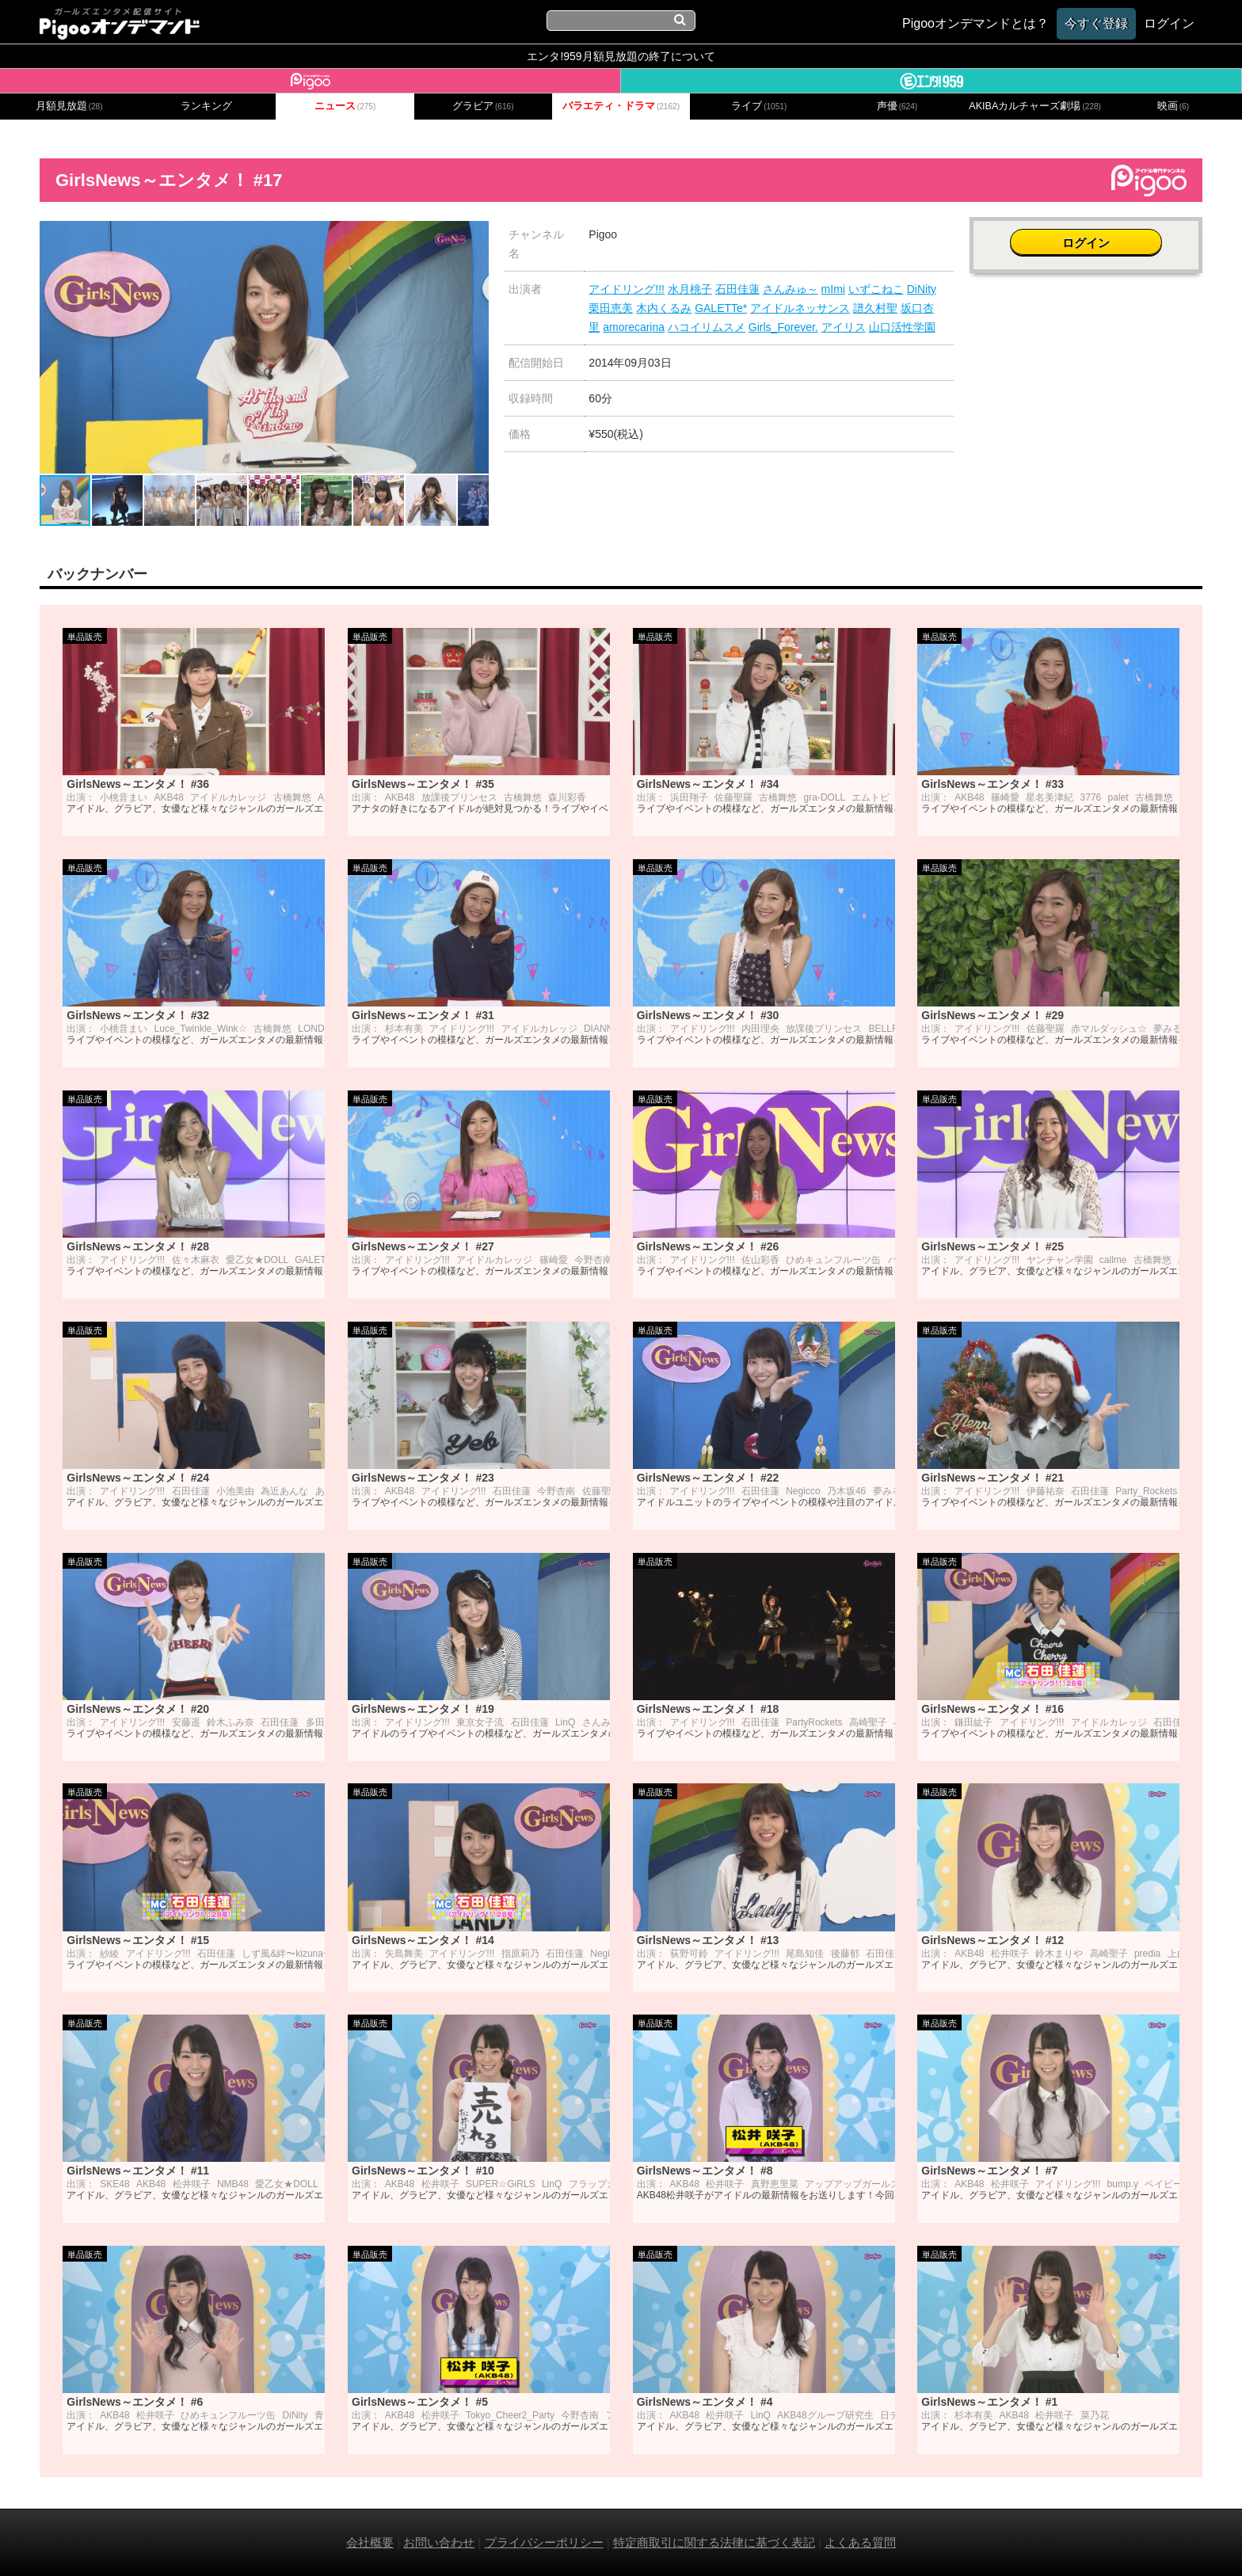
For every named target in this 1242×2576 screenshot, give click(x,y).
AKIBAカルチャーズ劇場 (1035, 106)
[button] (474, 235)
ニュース (345, 106)
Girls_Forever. (783, 327)
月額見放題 (69, 106)
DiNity (921, 289)
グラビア (483, 106)
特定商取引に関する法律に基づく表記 (714, 2542)
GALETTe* (721, 308)
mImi (833, 289)
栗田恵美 (611, 308)
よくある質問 (860, 2542)
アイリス (843, 327)
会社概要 (370, 2542)
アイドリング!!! (627, 289)
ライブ (759, 106)
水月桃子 (690, 289)
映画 (1173, 106)
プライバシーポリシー (544, 2542)
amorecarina (634, 327)
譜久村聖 (875, 308)
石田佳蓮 (737, 289)
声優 (897, 106)
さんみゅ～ (790, 289)
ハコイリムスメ (706, 327)
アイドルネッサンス (800, 308)
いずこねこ (876, 289)
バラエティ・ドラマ (621, 106)
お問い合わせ (438, 2542)
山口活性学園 (902, 327)
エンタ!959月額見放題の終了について (620, 56)
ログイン (1086, 242)
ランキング (206, 106)
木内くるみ (663, 308)
